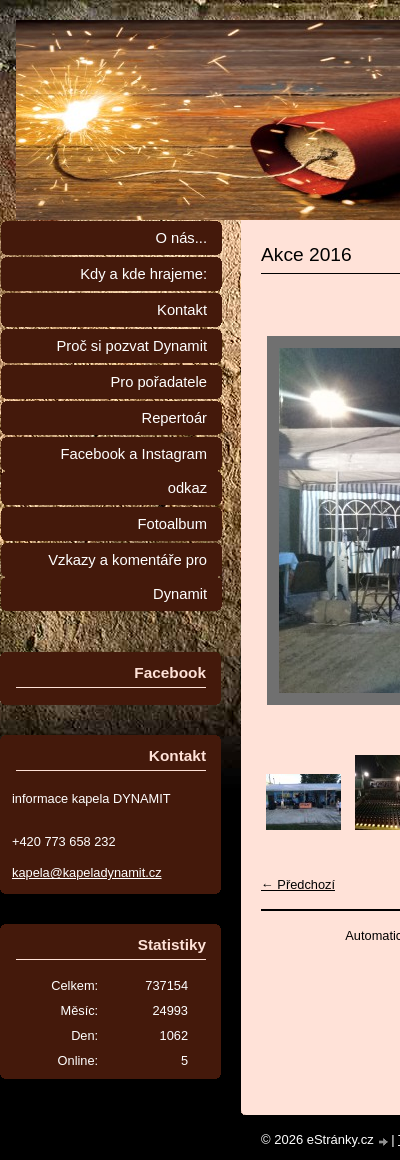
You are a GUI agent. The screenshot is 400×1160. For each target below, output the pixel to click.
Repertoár (174, 418)
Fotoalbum (172, 524)
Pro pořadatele (158, 382)
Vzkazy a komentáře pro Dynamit (127, 577)
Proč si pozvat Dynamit (131, 346)
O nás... (181, 238)
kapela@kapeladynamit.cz (87, 872)
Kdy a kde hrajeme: (143, 274)
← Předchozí (298, 884)
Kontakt (182, 310)
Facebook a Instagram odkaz (134, 471)
